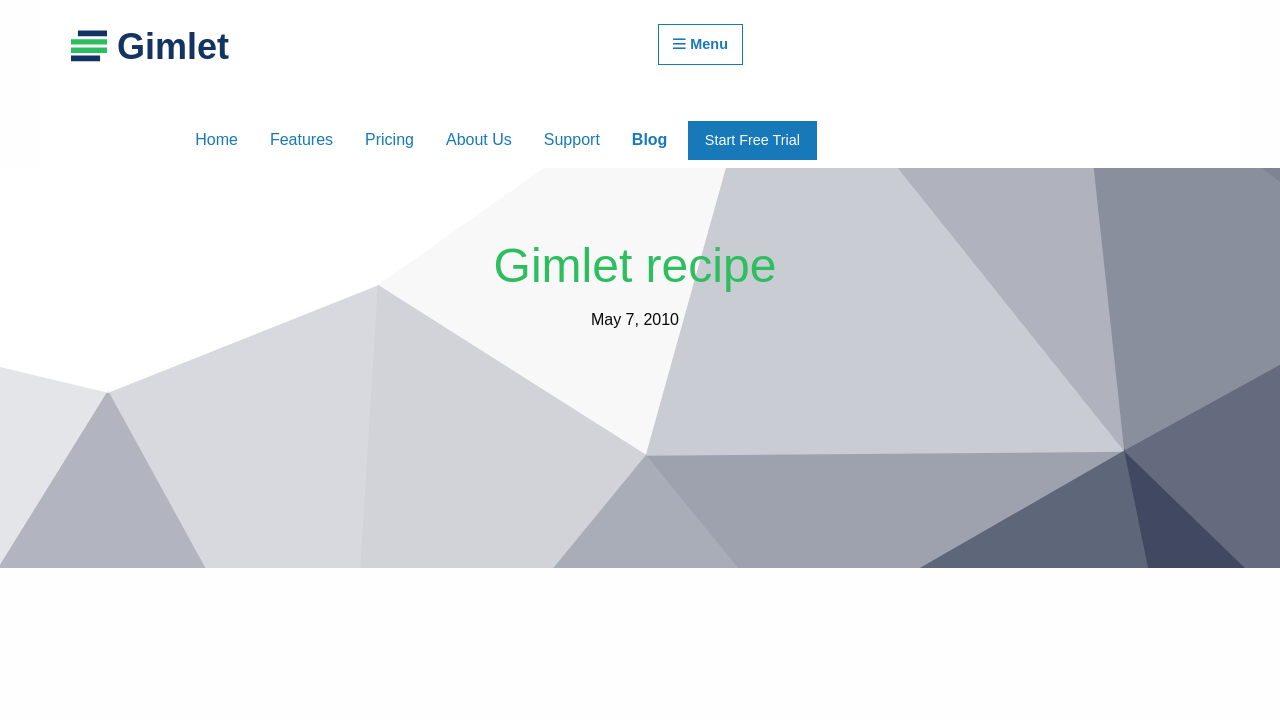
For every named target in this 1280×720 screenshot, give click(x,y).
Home (216, 139)
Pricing (389, 139)
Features (301, 139)
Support (572, 139)
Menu (700, 44)
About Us (479, 139)
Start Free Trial (752, 140)
